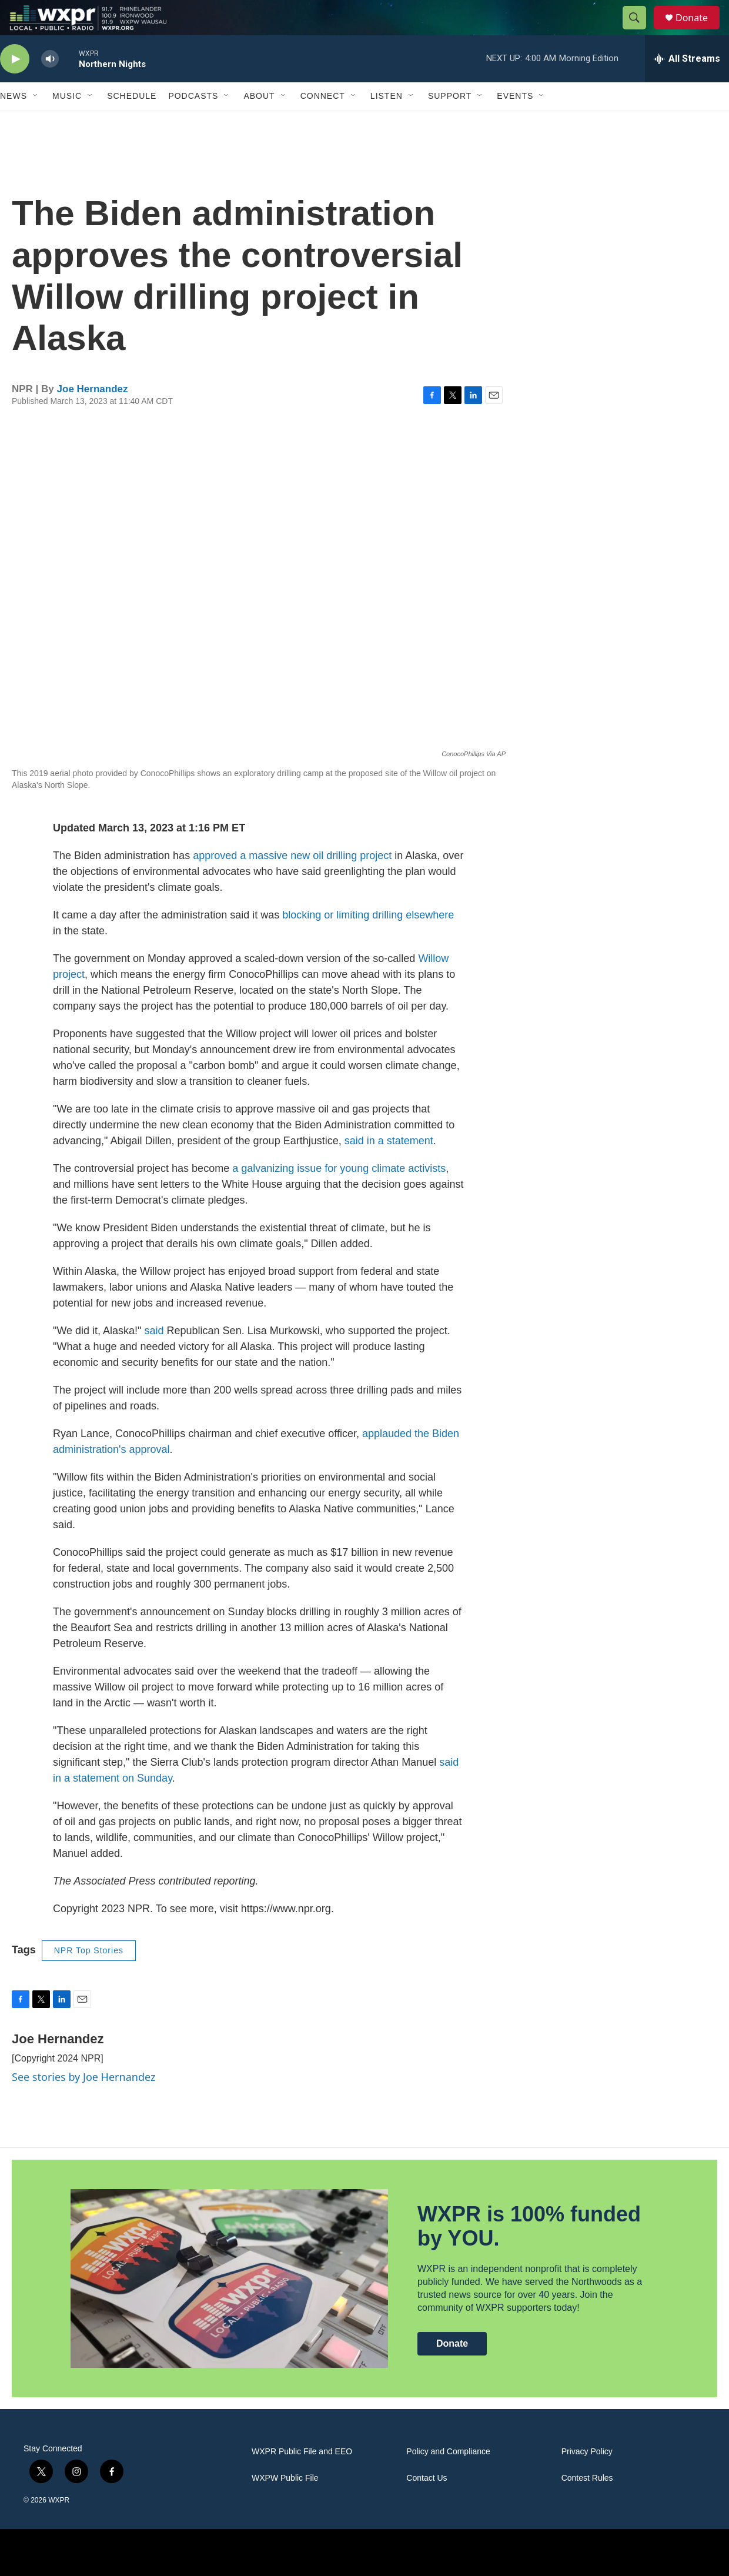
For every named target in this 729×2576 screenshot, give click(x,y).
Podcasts (193, 122)
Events (515, 122)
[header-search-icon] (639, 31)
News (13, 122)
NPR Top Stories (88, 1977)
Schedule (131, 122)
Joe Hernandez (92, 415)
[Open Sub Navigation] (36, 122)
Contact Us (426, 2504)
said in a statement (389, 1167)
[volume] (50, 85)
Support (449, 122)
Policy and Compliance (448, 2478)
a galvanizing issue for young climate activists (339, 1195)
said (154, 1357)
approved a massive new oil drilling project (292, 882)
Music (67, 122)
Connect (322, 122)
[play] (14, 85)
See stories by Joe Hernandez (83, 2103)
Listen (386, 122)
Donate (699, 31)
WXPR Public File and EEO (302, 2478)
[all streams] (687, 85)
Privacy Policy (587, 2478)
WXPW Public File (285, 2504)
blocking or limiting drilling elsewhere (368, 941)
